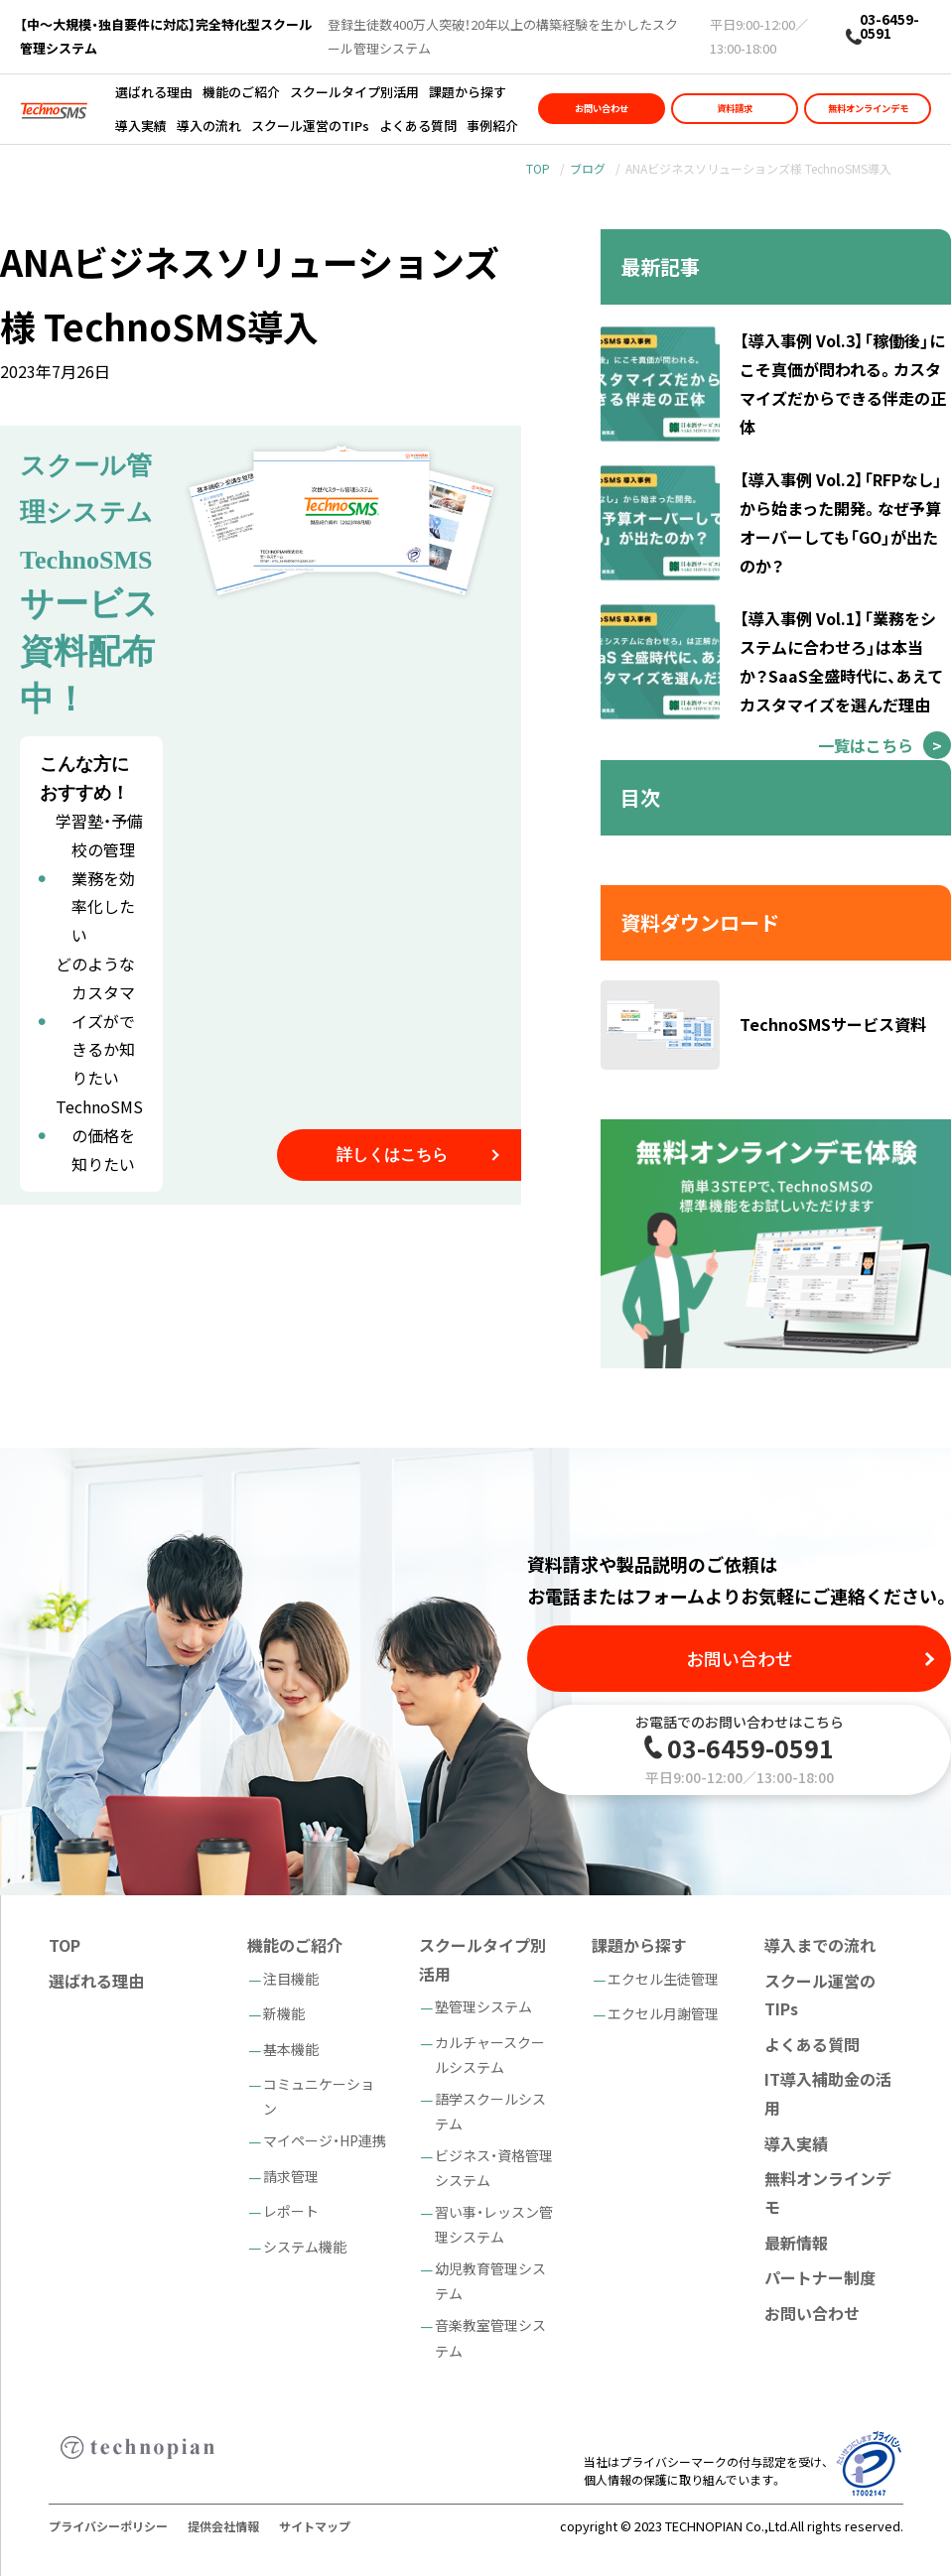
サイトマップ (314, 2525)
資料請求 (734, 108)
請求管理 (291, 2176)
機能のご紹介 (241, 91)
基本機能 (291, 2049)
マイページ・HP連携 (324, 2140)
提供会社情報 (223, 2525)
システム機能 (304, 2246)
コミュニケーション (318, 2096)
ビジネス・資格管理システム (494, 2167)
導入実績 (141, 125)
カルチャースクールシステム (490, 2054)
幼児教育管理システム (490, 2280)
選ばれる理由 (154, 91)
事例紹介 (492, 125)
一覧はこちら (865, 745)
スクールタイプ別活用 (354, 91)
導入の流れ (209, 125)
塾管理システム (483, 2006)
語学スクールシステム (490, 2111)
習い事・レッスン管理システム (494, 2224)
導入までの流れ (820, 1945)
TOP (538, 168)
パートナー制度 (820, 2277)
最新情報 (796, 2242)
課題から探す (467, 91)
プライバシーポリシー (108, 2525)
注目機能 (291, 1979)
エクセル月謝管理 (663, 2013)
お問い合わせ (601, 108)
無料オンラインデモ (868, 108)
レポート (291, 2211)
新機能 (284, 2013)
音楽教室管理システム (490, 2337)
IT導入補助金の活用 (827, 2093)
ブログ (588, 168)
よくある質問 (418, 125)
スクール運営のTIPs (310, 125)
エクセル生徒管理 (663, 1979)
